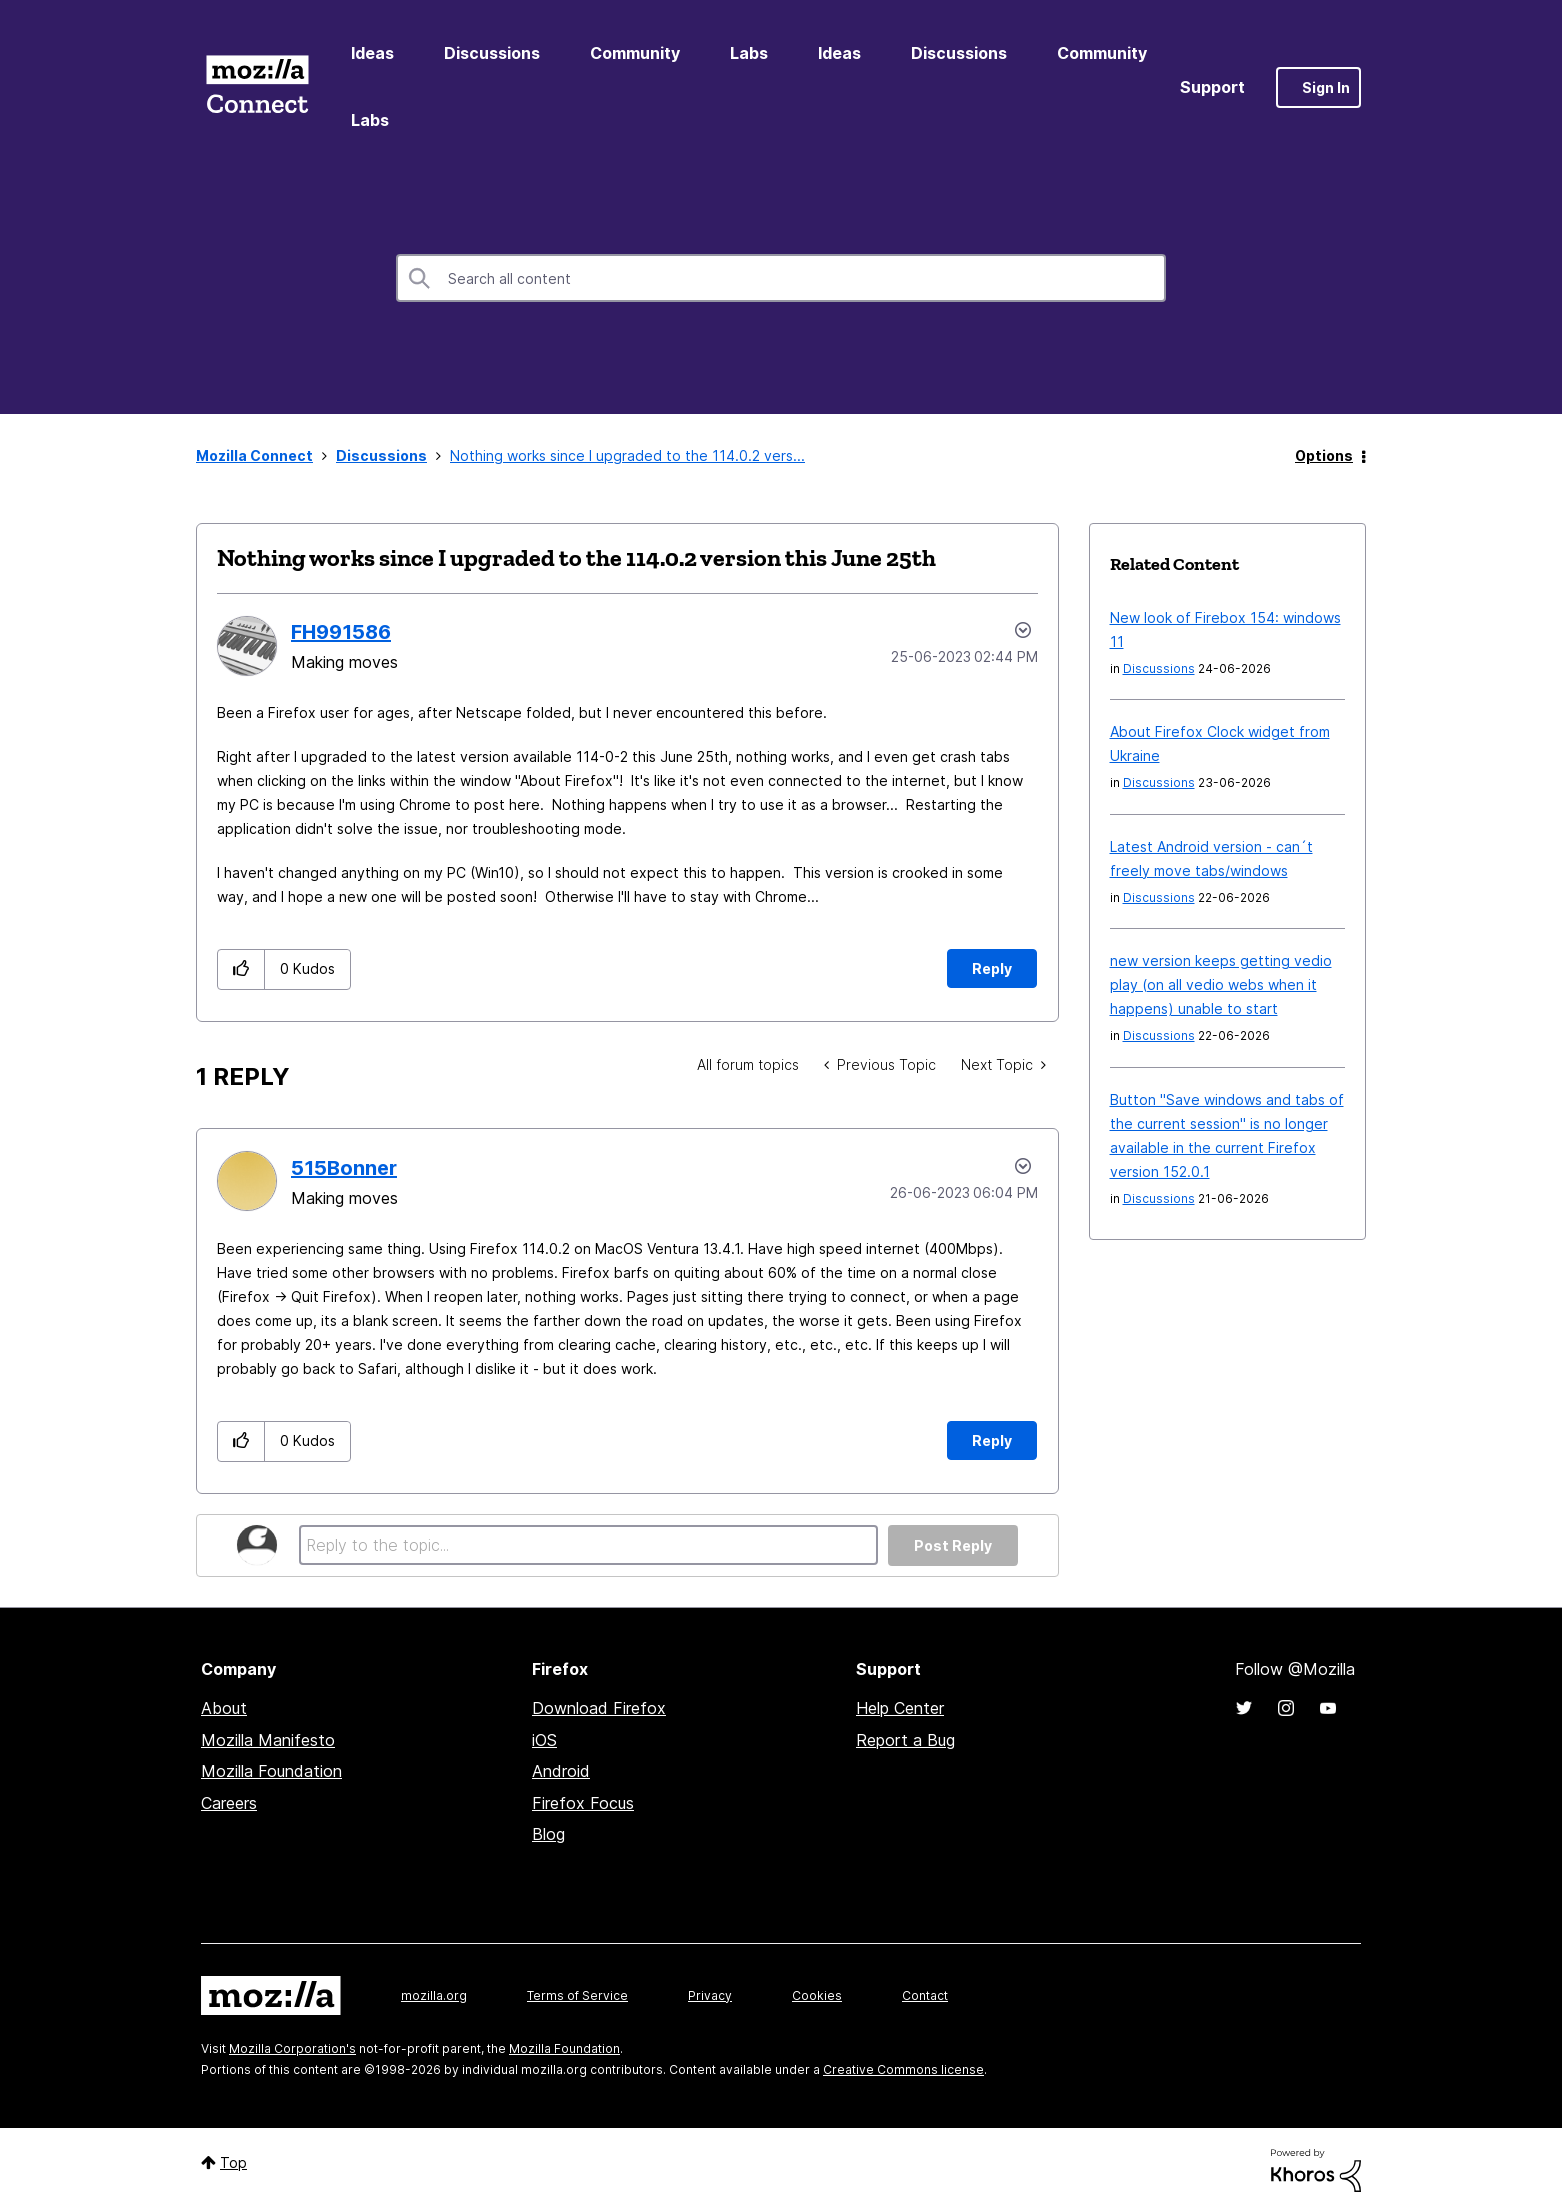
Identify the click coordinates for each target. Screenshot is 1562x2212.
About (224, 1708)
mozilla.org (434, 1995)
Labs (749, 53)
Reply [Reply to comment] (992, 1440)
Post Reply (953, 1545)
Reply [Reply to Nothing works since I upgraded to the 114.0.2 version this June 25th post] (992, 968)
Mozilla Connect (257, 87)
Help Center (900, 1708)
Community (635, 53)
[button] (241, 969)
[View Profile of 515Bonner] (344, 1168)
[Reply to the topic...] (588, 1545)
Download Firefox (599, 1708)
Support (1212, 87)
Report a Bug (905, 1740)
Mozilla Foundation (271, 1771)
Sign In (1326, 87)
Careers (229, 1803)
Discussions (492, 53)
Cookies (817, 1995)
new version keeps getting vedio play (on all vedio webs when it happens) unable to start (1221, 984)
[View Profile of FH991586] (341, 632)
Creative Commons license (903, 2069)
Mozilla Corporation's (292, 2048)
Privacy (710, 1995)
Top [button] (233, 2162)
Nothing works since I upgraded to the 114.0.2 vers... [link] (627, 455)
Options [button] (1324, 455)
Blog (548, 1834)
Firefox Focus (583, 1803)
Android (561, 1771)
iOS (544, 1740)
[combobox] (781, 278)
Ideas (372, 53)
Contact (925, 1995)
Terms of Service (577, 1995)
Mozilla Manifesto (268, 1740)
